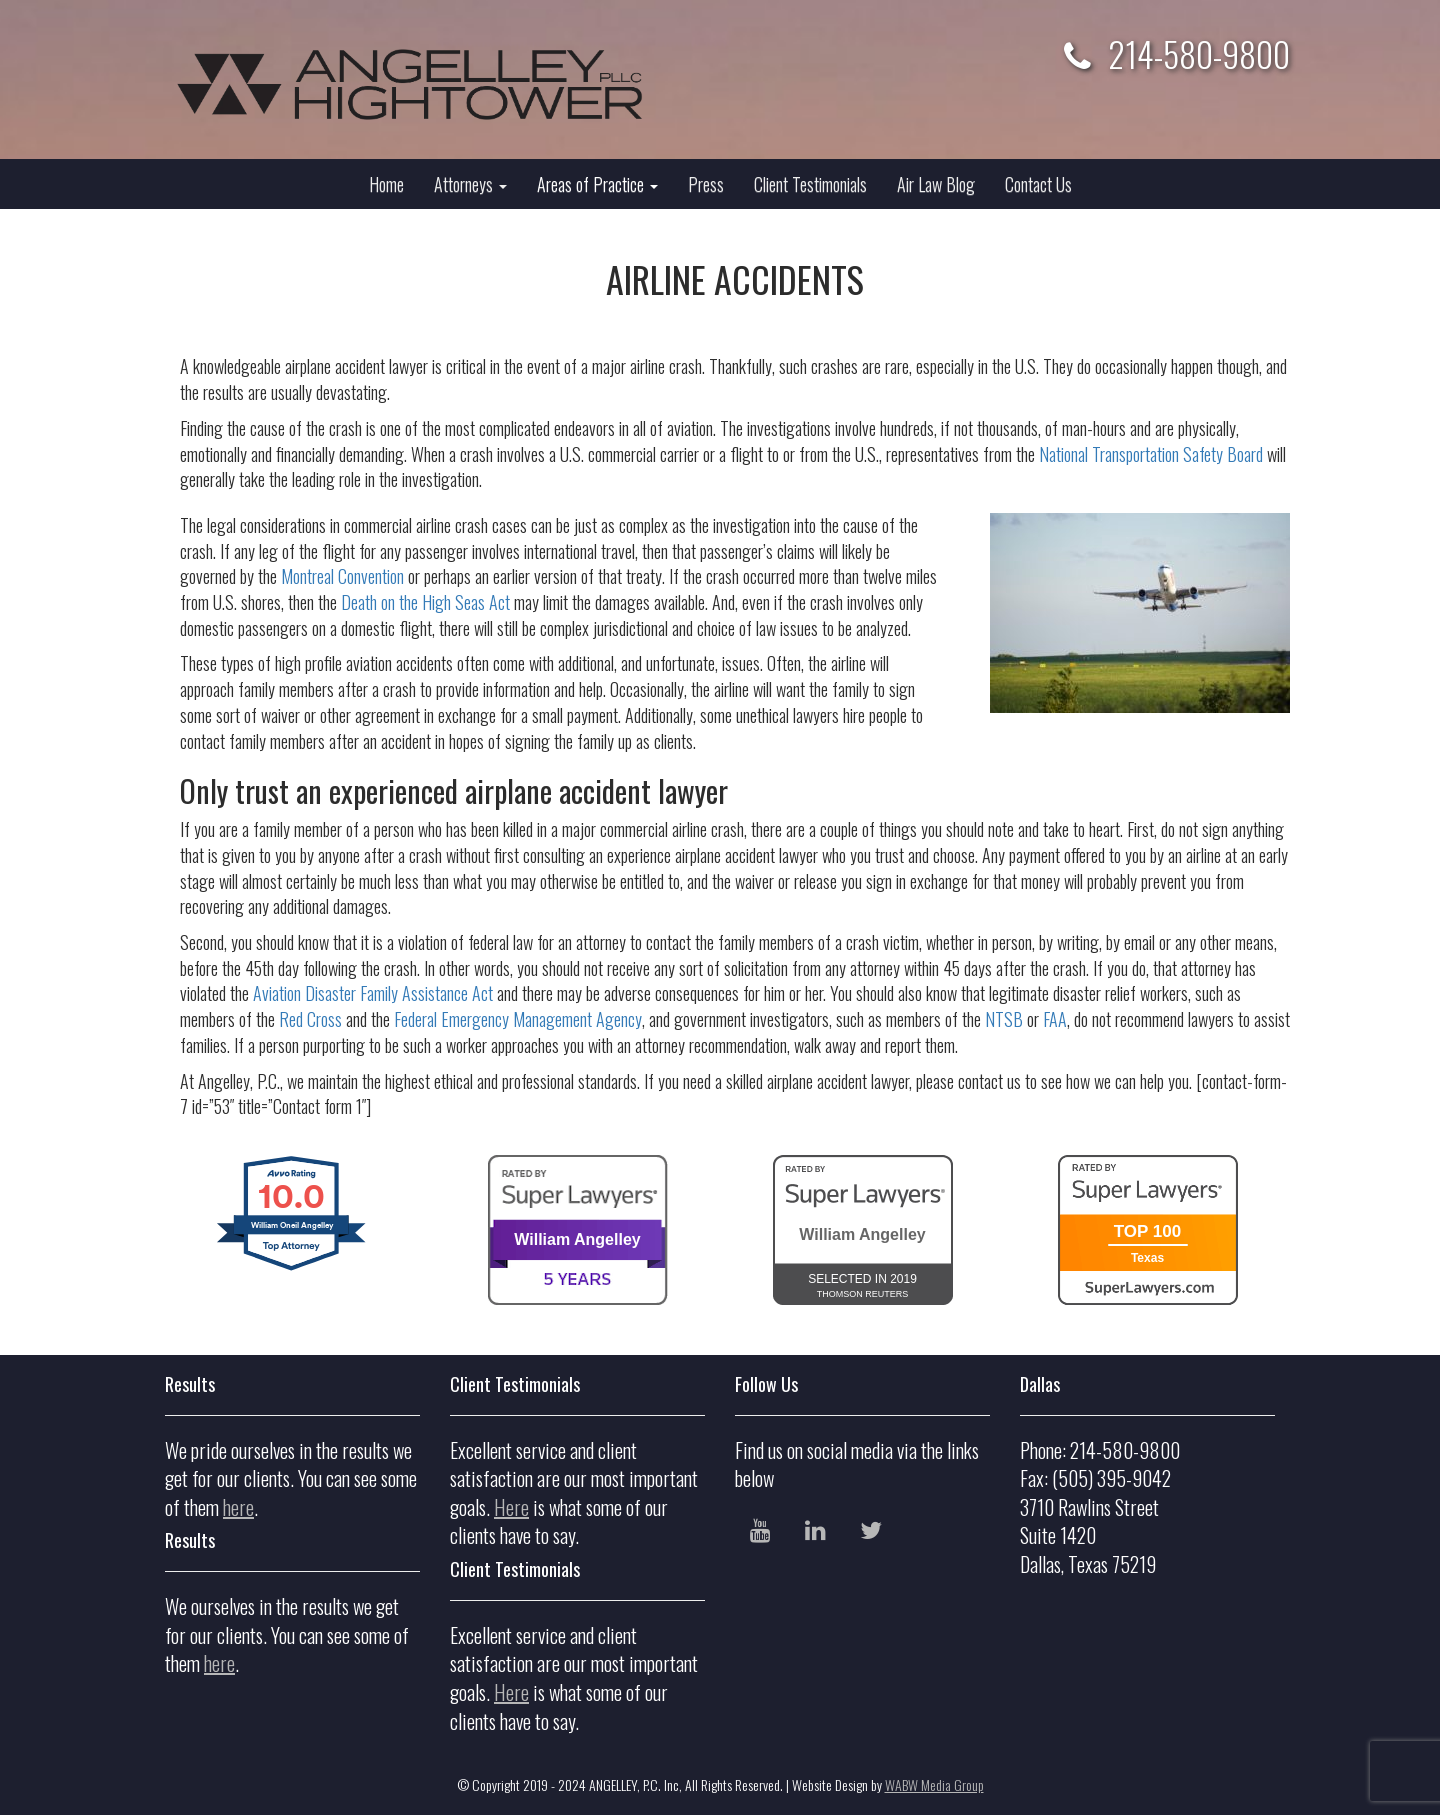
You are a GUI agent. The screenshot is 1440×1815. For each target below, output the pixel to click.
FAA (1055, 1019)
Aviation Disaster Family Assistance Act (373, 993)
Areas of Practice (597, 184)
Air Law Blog (936, 184)
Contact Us (1038, 184)
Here (511, 1507)
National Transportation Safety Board (1151, 454)
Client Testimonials (810, 184)
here (238, 1507)
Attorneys (470, 184)
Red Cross (310, 1019)
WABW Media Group (934, 1784)
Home (386, 184)
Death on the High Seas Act (425, 602)
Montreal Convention (342, 576)
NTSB (1004, 1019)
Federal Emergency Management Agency (518, 1019)
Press (706, 184)
